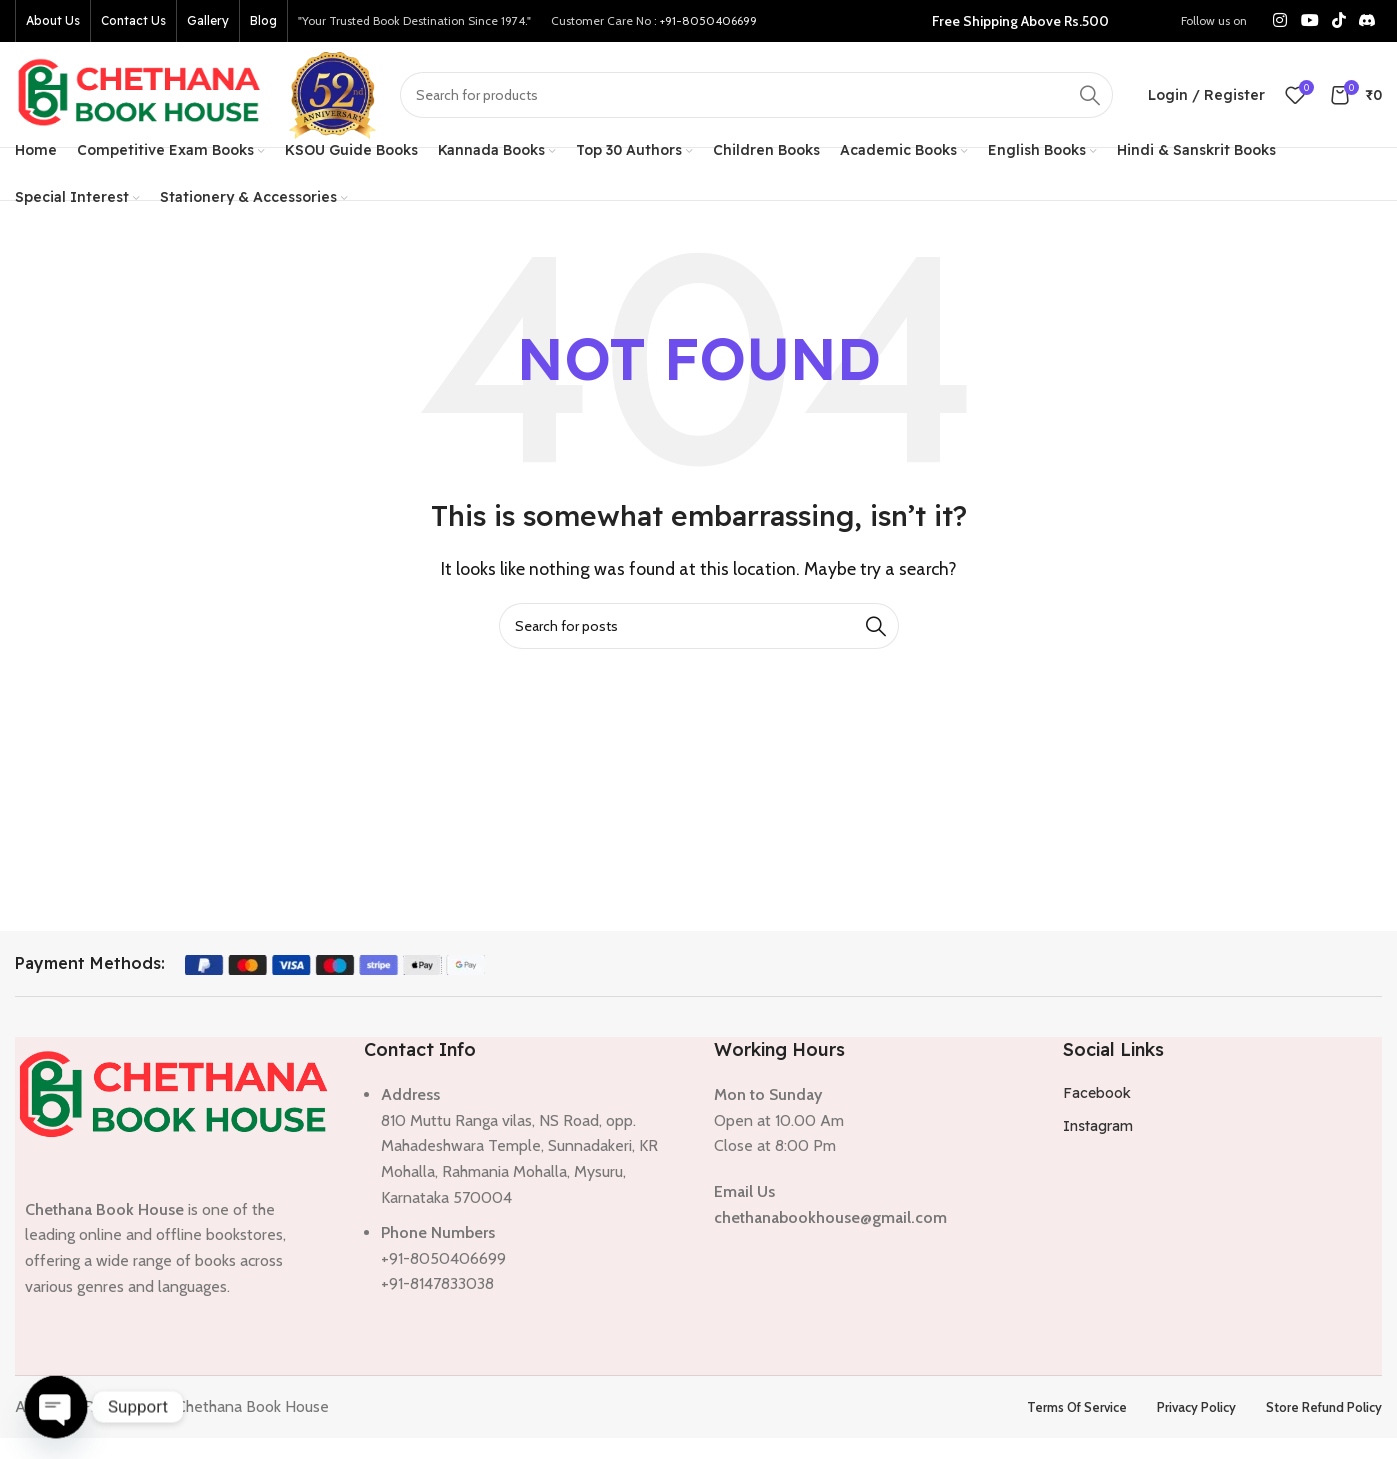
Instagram (1098, 1126)
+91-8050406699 (708, 20)
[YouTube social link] (1309, 20)
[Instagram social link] (1280, 20)
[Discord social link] (1367, 20)
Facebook (1097, 1093)
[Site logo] (140, 92)
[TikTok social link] (1338, 20)
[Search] (756, 95)
